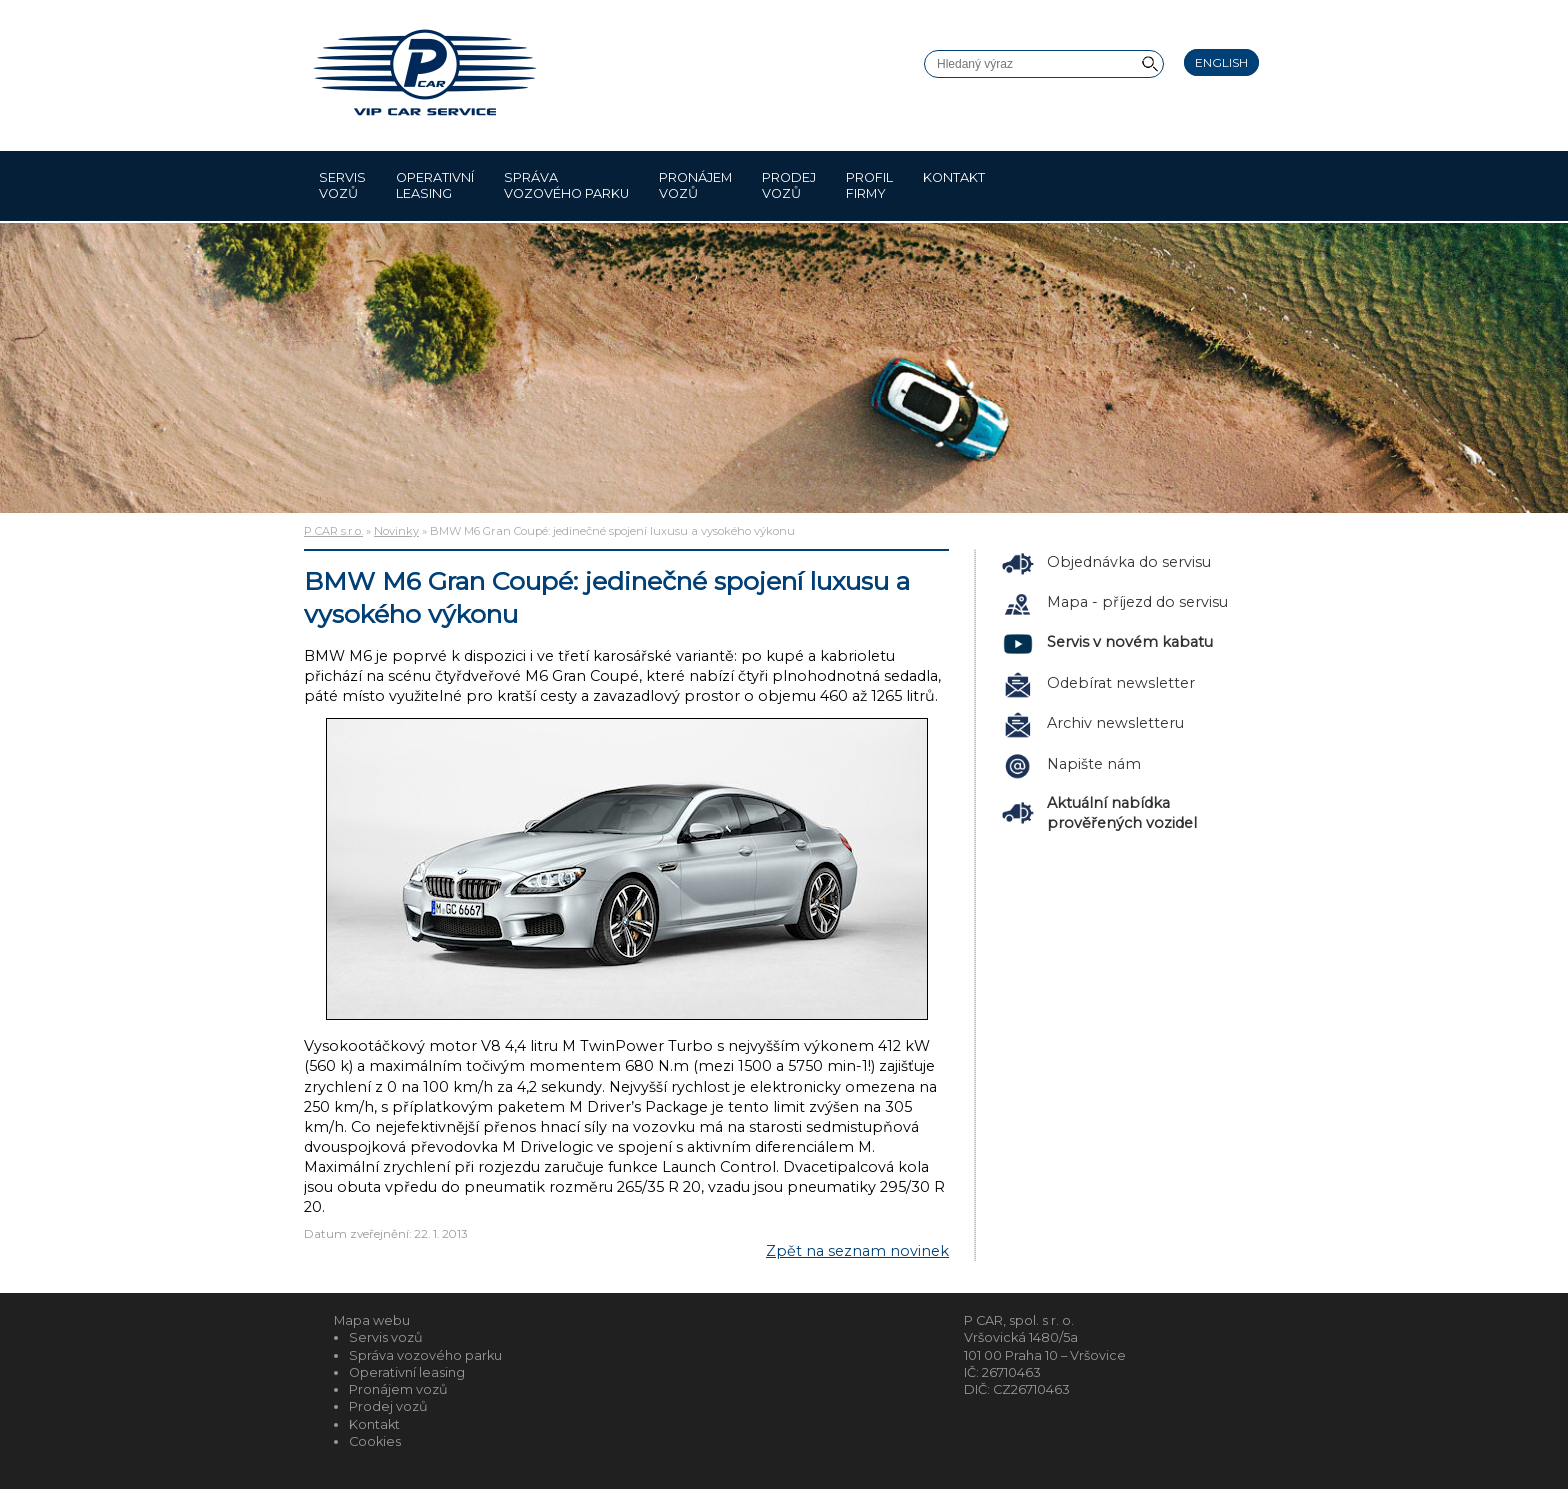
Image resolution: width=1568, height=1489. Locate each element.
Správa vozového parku (566, 185)
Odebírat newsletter (1121, 683)
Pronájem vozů (695, 185)
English (1221, 62)
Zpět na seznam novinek (857, 1251)
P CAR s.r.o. (333, 531)
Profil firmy (869, 185)
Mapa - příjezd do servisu (1137, 602)
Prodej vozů (789, 185)
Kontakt (954, 185)
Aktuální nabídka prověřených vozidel (1122, 813)
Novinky (396, 531)
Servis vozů (342, 185)
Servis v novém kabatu (1130, 642)
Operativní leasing (435, 185)
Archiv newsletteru (1115, 723)
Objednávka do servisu (1129, 562)
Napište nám (1094, 764)
